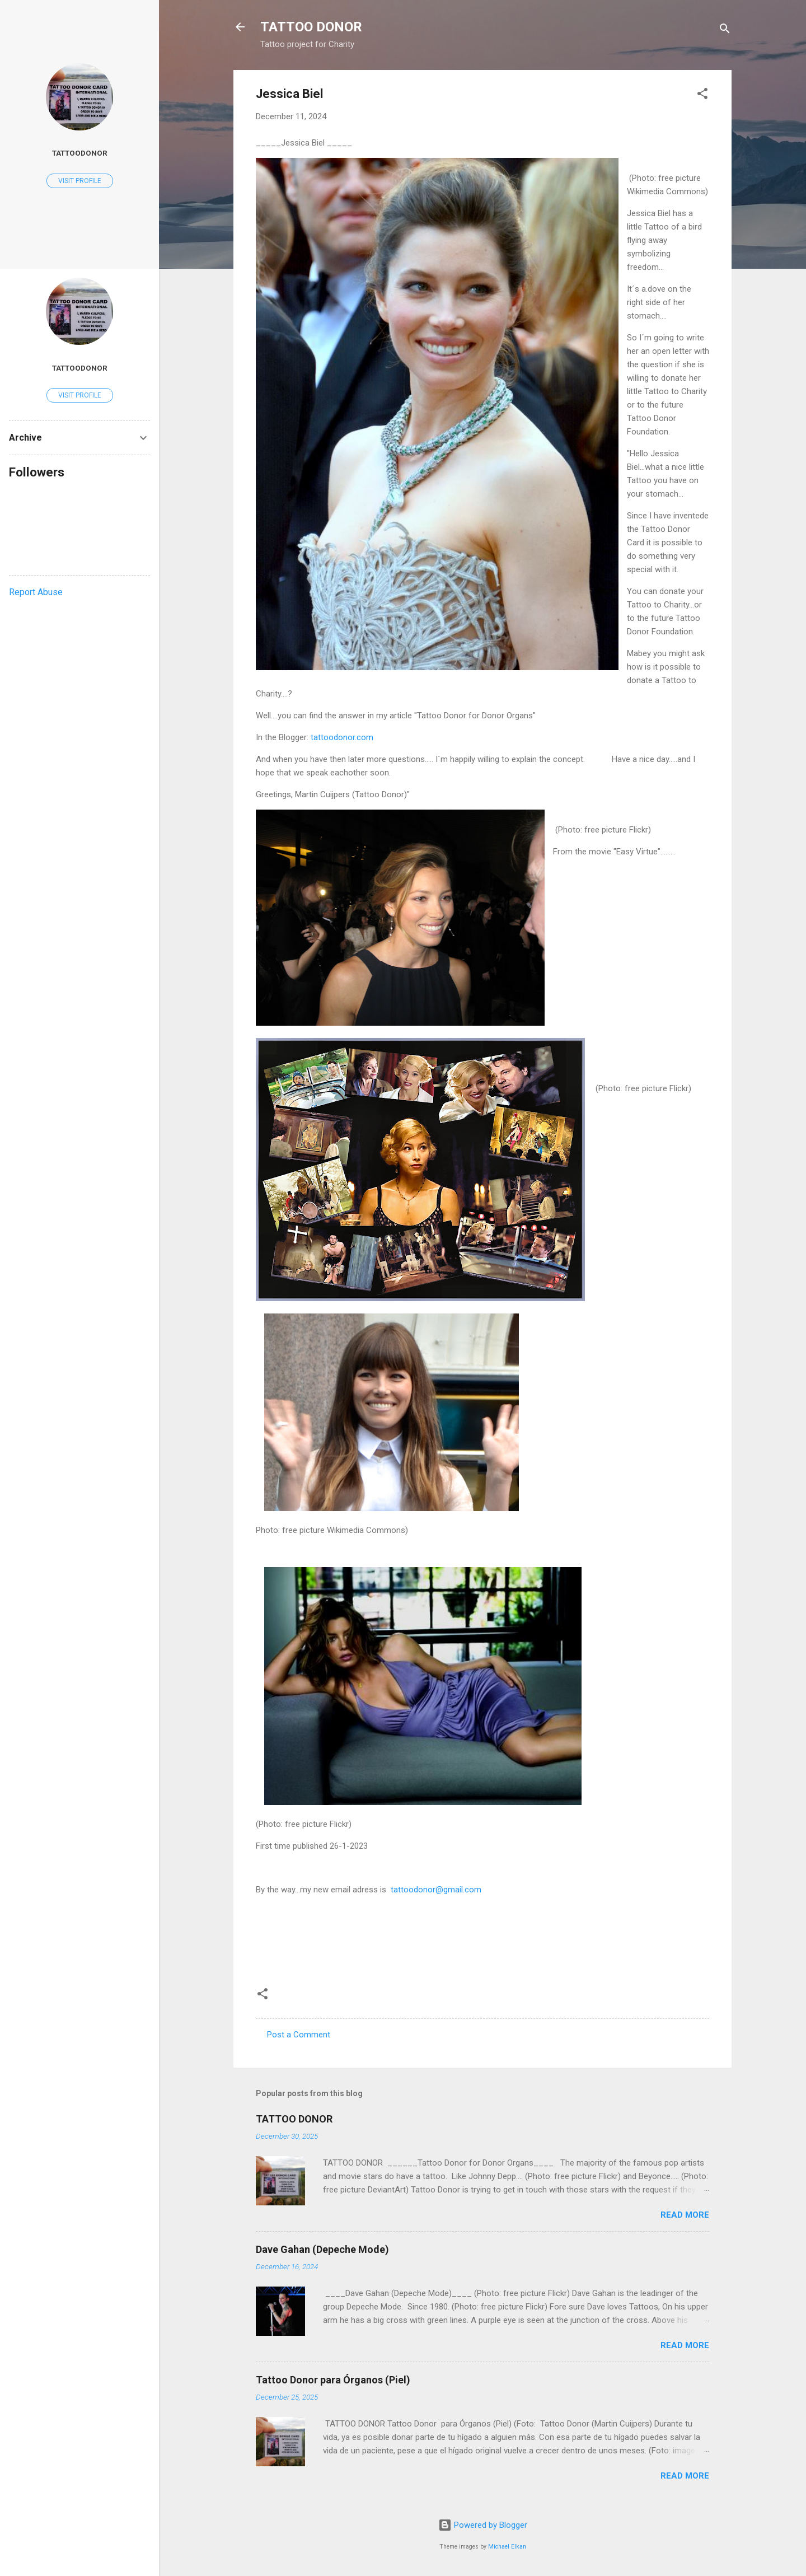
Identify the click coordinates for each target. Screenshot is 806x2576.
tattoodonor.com (342, 737)
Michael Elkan (507, 2546)
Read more (684, 2215)
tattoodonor (79, 152)
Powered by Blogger (482, 2525)
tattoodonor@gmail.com (434, 1890)
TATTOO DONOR (311, 27)
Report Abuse (36, 592)
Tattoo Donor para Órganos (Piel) (333, 2380)
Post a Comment (298, 2035)
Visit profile (79, 181)
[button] (702, 95)
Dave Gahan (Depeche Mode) (322, 2249)
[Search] (725, 30)
